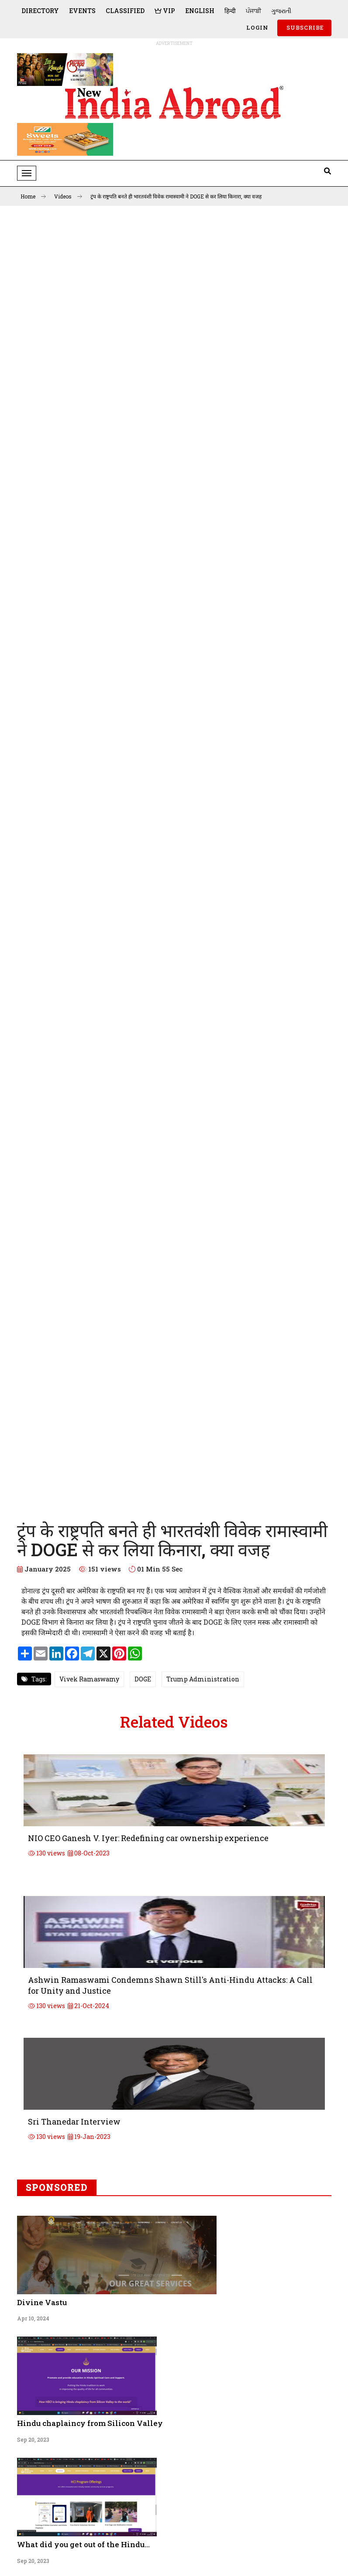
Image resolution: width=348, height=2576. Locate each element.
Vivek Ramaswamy (89, 1679)
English (199, 11)
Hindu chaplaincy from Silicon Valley (90, 2423)
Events (82, 11)
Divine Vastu (42, 2302)
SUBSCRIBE (304, 27)
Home (33, 196)
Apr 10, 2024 (33, 2318)
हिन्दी (230, 11)
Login (257, 27)
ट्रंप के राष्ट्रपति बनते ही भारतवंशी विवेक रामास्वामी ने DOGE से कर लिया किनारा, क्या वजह (176, 196)
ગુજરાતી (281, 11)
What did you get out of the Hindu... (83, 2544)
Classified (125, 11)
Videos (68, 196)
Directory (40, 11)
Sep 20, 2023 (33, 2439)
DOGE (142, 1679)
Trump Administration (202, 1679)
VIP (165, 11)
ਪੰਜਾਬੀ (253, 11)
